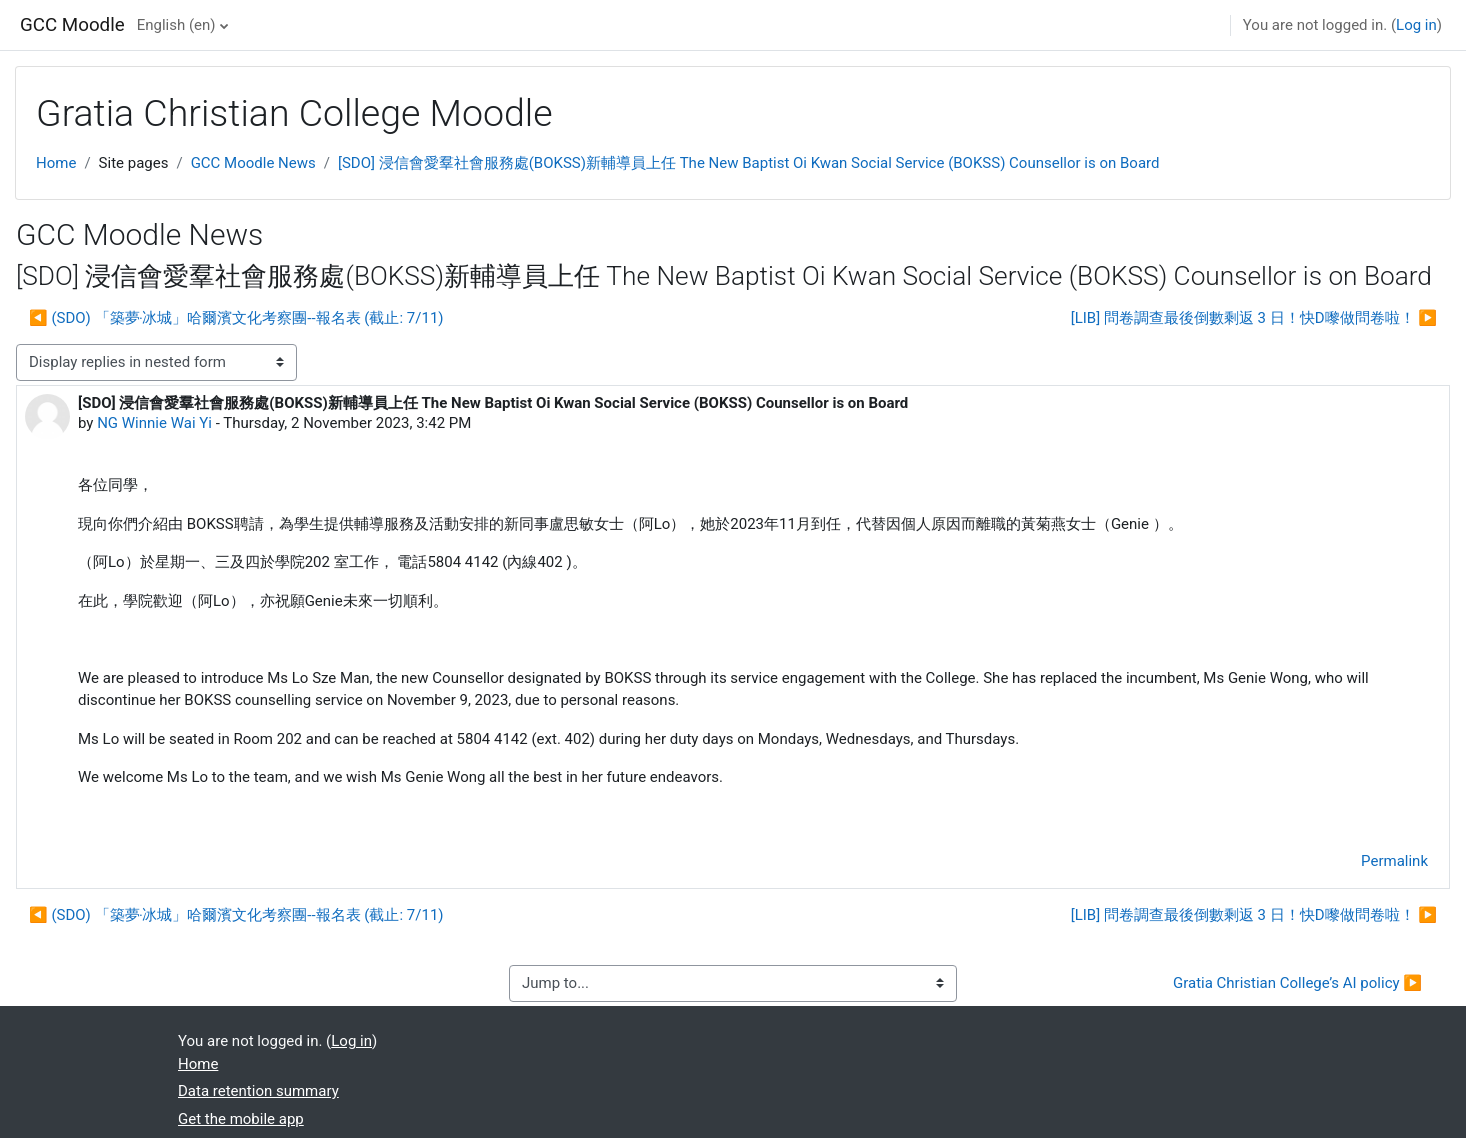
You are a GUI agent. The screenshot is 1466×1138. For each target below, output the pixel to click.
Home (56, 163)
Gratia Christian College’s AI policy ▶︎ (1297, 983)
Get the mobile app (241, 1119)
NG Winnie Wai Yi (154, 423)
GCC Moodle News (253, 163)
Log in (1416, 25)
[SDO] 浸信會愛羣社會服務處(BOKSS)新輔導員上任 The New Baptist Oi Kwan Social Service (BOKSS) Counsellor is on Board (749, 163)
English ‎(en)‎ (176, 25)
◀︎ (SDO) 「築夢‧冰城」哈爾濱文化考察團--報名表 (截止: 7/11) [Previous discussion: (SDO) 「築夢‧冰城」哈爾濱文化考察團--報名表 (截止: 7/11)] (236, 318)
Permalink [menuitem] (1394, 861)
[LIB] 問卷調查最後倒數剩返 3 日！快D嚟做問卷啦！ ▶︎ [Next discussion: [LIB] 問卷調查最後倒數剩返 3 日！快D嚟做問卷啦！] (1254, 318)
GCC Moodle (72, 25)
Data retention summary (258, 1091)
